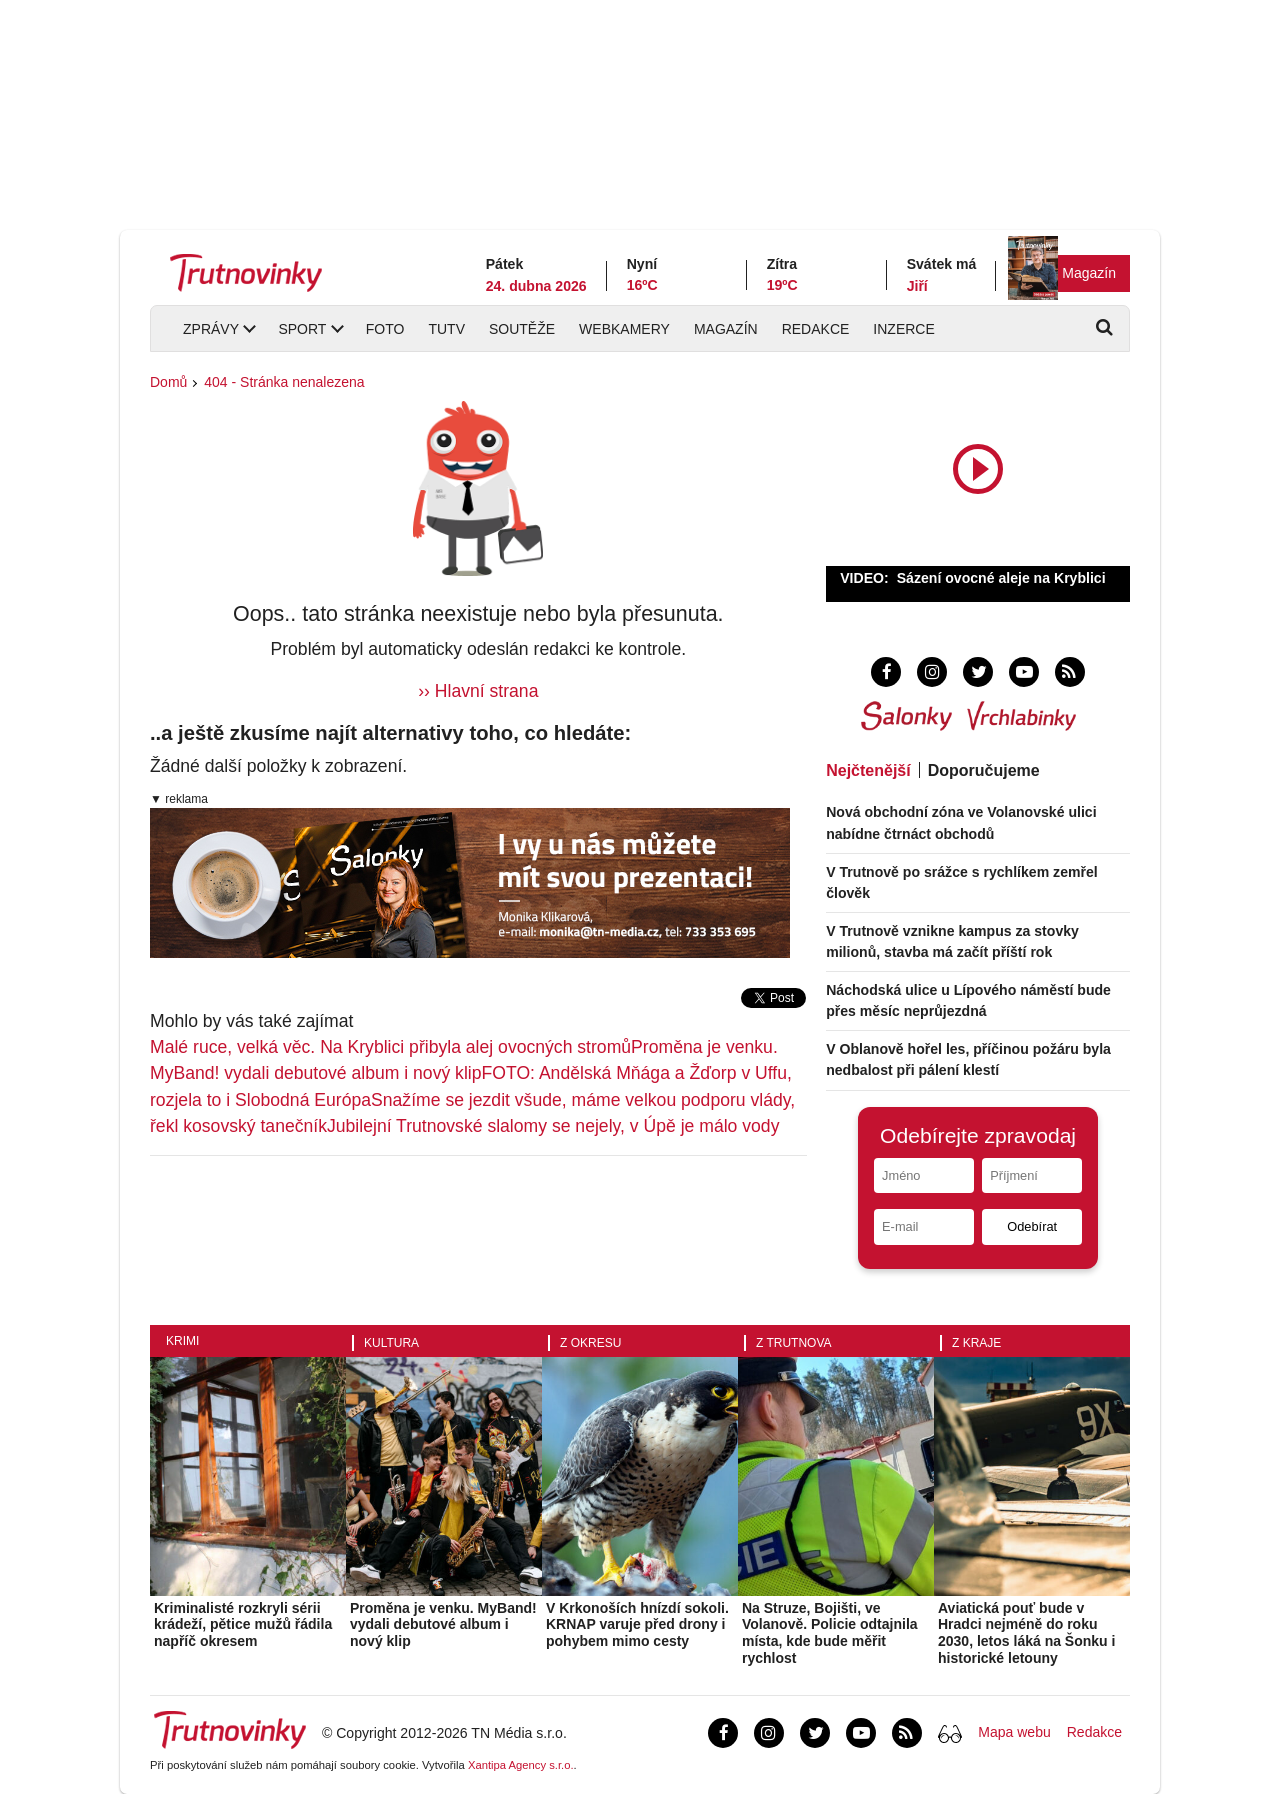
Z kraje (976, 1343)
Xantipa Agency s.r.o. (521, 1765)
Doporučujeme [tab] (984, 770)
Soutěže (522, 329)
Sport (302, 329)
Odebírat (1032, 1226)
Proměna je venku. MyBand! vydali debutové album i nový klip (443, 1625)
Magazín (1089, 273)
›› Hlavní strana (478, 691)
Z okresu (590, 1343)
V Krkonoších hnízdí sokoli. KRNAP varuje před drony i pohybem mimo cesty (637, 1625)
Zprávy (211, 329)
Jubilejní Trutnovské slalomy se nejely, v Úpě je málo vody (553, 1126)
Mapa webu (1014, 1732)
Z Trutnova (794, 1343)
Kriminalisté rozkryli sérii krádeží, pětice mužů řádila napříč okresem (243, 1625)
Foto (385, 329)
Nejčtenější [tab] (868, 770)
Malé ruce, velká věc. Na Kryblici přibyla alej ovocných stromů (390, 1047)
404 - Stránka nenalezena (284, 382)
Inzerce (903, 329)
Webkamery (624, 329)
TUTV (446, 329)
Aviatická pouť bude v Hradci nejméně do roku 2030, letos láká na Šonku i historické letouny (1026, 1633)
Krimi (182, 1341)
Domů (168, 382)
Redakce (816, 329)
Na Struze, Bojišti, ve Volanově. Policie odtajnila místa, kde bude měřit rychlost (830, 1633)
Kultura (391, 1343)
